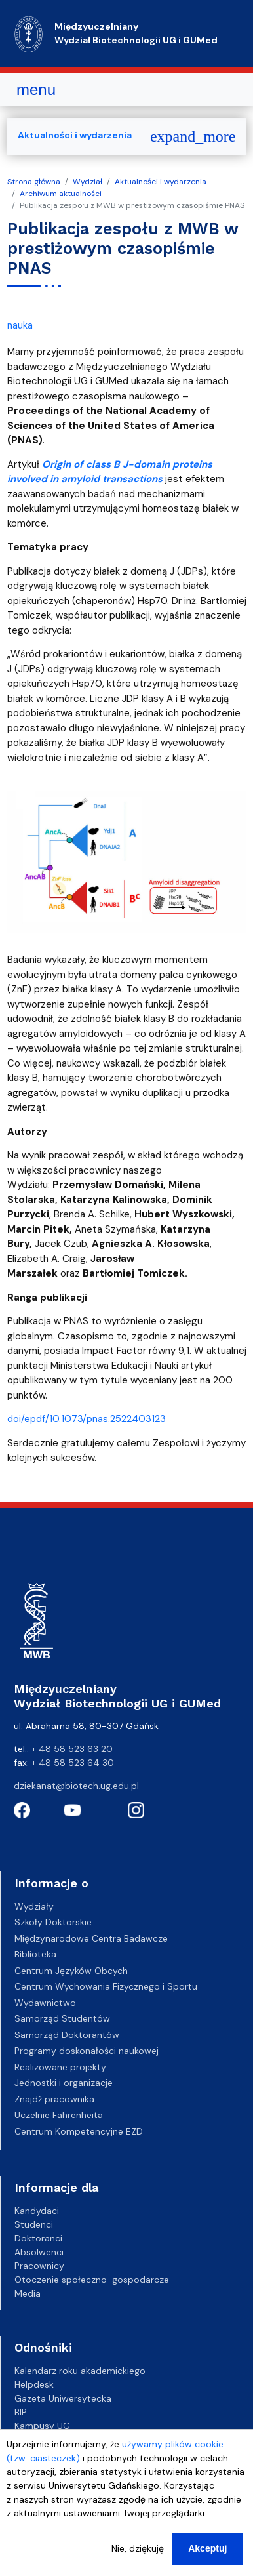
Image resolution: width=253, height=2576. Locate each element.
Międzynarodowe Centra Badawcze (91, 1938)
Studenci (33, 2224)
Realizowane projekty (60, 2067)
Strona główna (33, 181)
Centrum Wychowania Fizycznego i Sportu (105, 1986)
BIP (20, 2412)
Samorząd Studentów (62, 2018)
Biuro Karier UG (46, 2439)
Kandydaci (36, 2211)
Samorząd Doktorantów (66, 2035)
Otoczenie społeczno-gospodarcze (91, 2279)
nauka (20, 325)
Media (27, 2293)
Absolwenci (39, 2252)
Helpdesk (34, 2384)
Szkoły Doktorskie (53, 1922)
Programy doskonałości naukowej (86, 2050)
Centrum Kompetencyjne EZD (78, 2131)
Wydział (87, 181)
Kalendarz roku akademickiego (80, 2371)
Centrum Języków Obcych (71, 1970)
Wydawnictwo (45, 2003)
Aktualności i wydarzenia (160, 181)
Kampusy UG (42, 2426)
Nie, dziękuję (137, 2560)
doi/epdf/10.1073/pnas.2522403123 (86, 1418)
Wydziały (34, 1906)
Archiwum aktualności (61, 193)
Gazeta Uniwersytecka (62, 2398)
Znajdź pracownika (54, 2099)
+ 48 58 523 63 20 (72, 1749)
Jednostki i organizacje (63, 2083)
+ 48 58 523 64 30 (72, 1762)
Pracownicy (39, 2266)
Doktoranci (38, 2238)
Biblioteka (35, 1954)
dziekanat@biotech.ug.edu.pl (76, 1785)
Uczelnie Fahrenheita (58, 2115)
